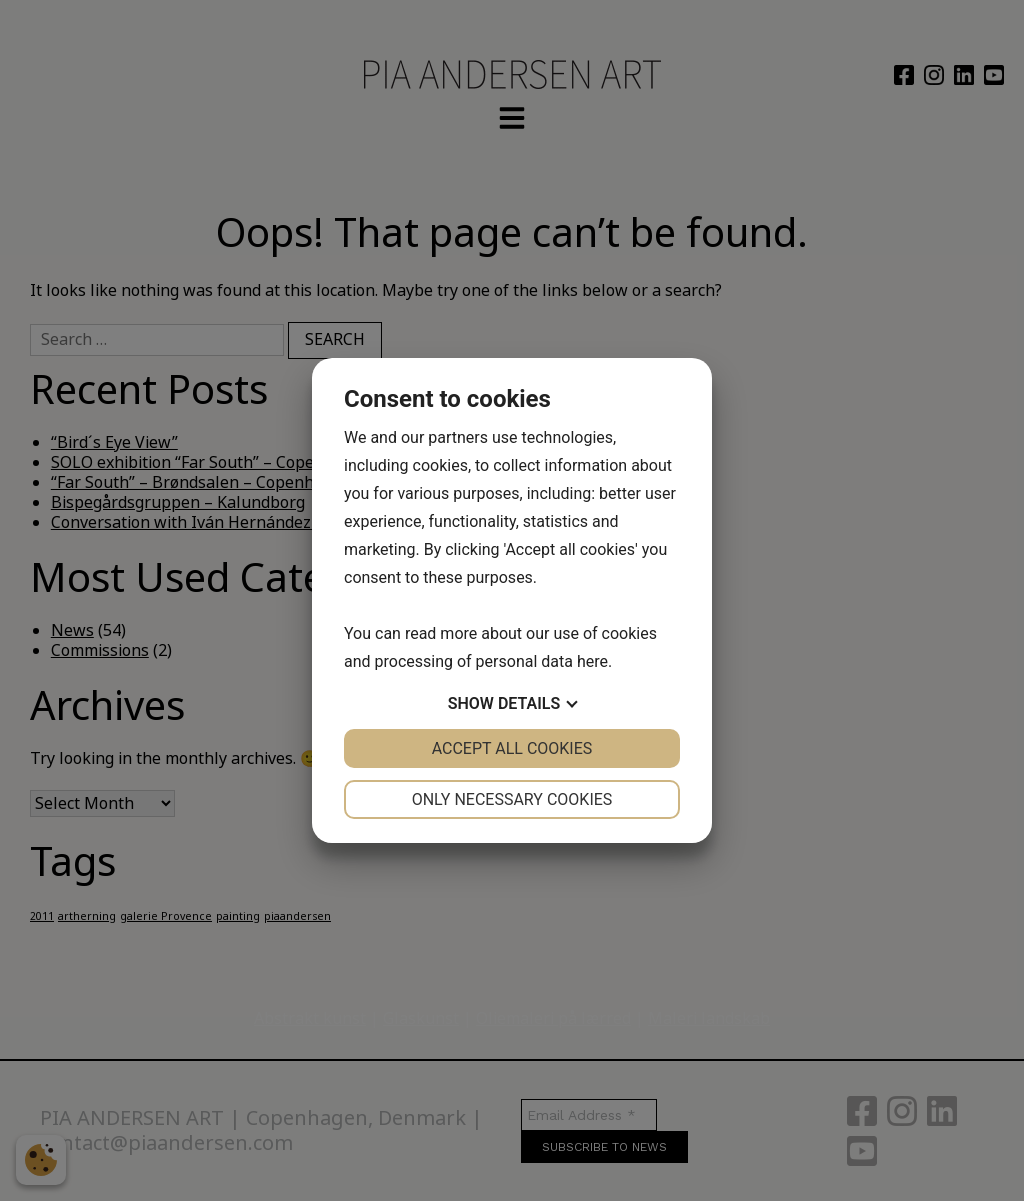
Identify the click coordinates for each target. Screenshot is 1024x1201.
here (592, 661)
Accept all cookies (512, 748)
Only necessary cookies (512, 799)
